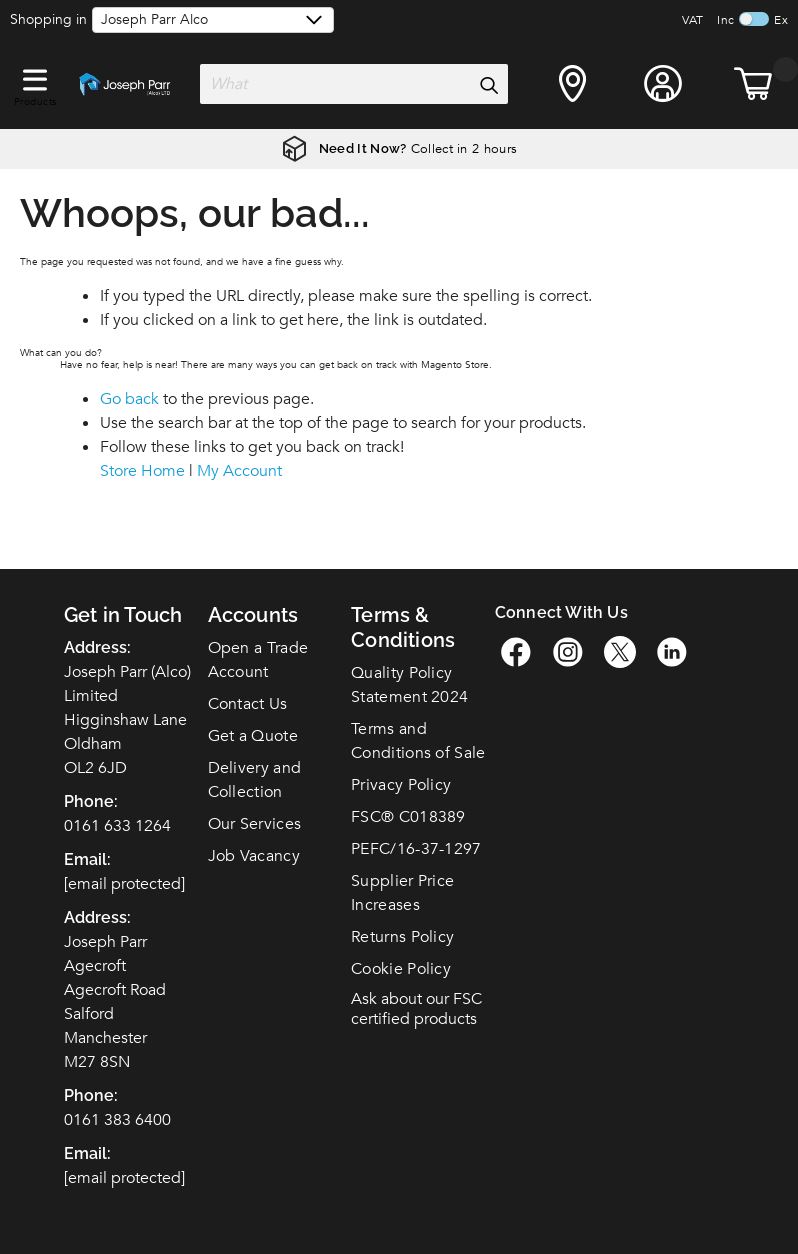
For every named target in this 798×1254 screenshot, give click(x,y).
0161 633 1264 (117, 826)
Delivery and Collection (255, 780)
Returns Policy (402, 937)
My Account (239, 471)
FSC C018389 (408, 817)
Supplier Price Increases (402, 893)
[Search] (488, 85)
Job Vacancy (254, 856)
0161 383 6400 (117, 1120)
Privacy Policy (401, 785)
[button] (35, 76)
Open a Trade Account (258, 660)
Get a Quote (253, 736)
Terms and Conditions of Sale (418, 741)
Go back (129, 399)
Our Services (255, 824)
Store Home (142, 471)
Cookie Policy (401, 969)
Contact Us (248, 704)
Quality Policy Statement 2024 (409, 685)
